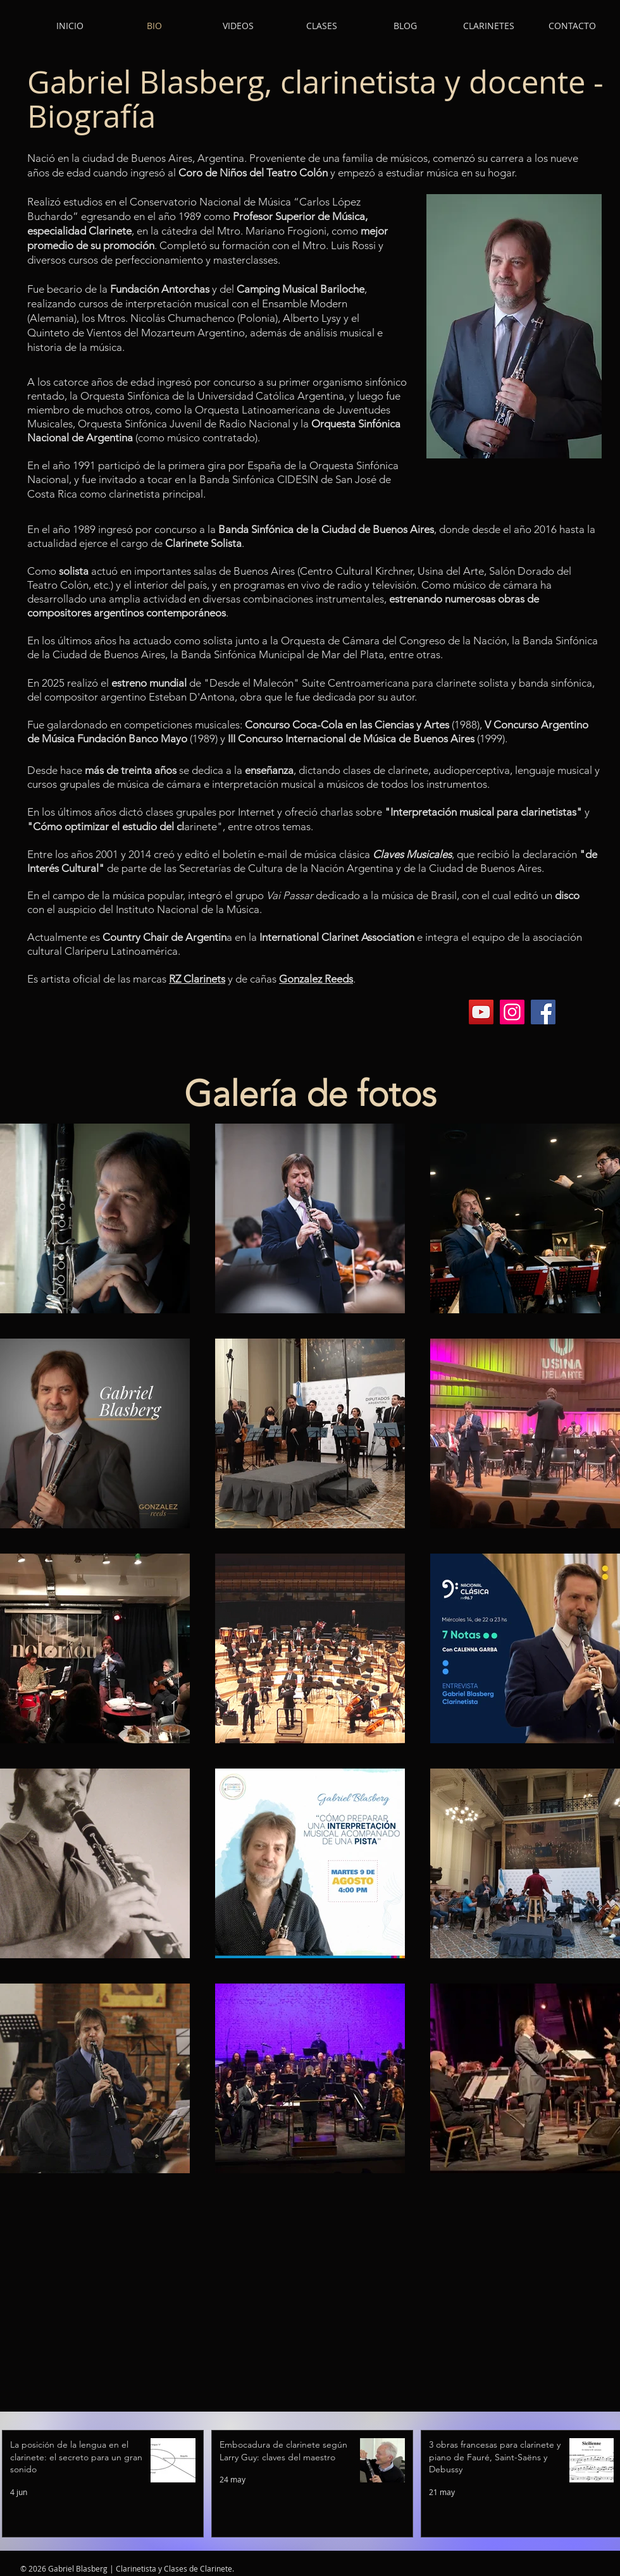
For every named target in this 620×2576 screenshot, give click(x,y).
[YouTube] (481, 1012)
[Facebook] (543, 1012)
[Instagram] (512, 1012)
